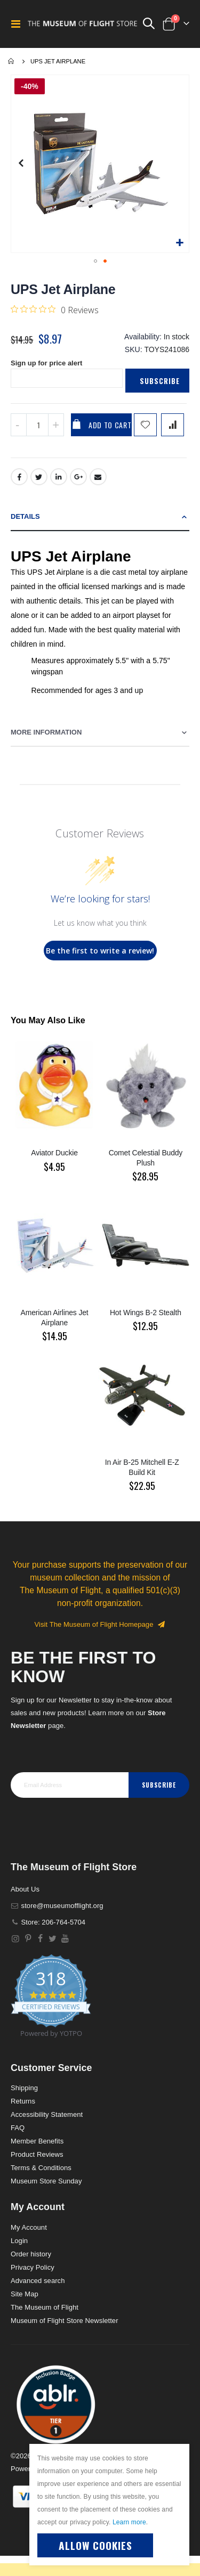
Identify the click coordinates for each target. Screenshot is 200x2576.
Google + (78, 476)
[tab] (100, 517)
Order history (31, 2254)
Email (98, 476)
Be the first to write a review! (100, 950)
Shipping (24, 2088)
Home (11, 61)
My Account (29, 2227)
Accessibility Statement (47, 2114)
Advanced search (38, 2281)
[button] (179, 243)
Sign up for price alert (46, 363)
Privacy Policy (32, 2267)
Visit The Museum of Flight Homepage (100, 1624)
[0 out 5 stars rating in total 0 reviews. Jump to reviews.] (55, 309)
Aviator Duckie (54, 1152)
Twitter (38, 476)
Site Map (24, 2294)
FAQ (18, 2128)
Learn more (129, 2522)
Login (19, 2241)
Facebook (19, 476)
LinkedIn (58, 476)
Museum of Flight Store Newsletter (64, 2321)
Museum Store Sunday (46, 2181)
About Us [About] (25, 1889)
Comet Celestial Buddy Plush (146, 1157)
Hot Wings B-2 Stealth (145, 1312)
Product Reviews (37, 2154)
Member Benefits (37, 2141)
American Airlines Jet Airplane (55, 1317)
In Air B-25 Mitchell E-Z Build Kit (142, 1467)
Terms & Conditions (41, 2168)
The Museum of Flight (44, 2307)
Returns (23, 2101)
